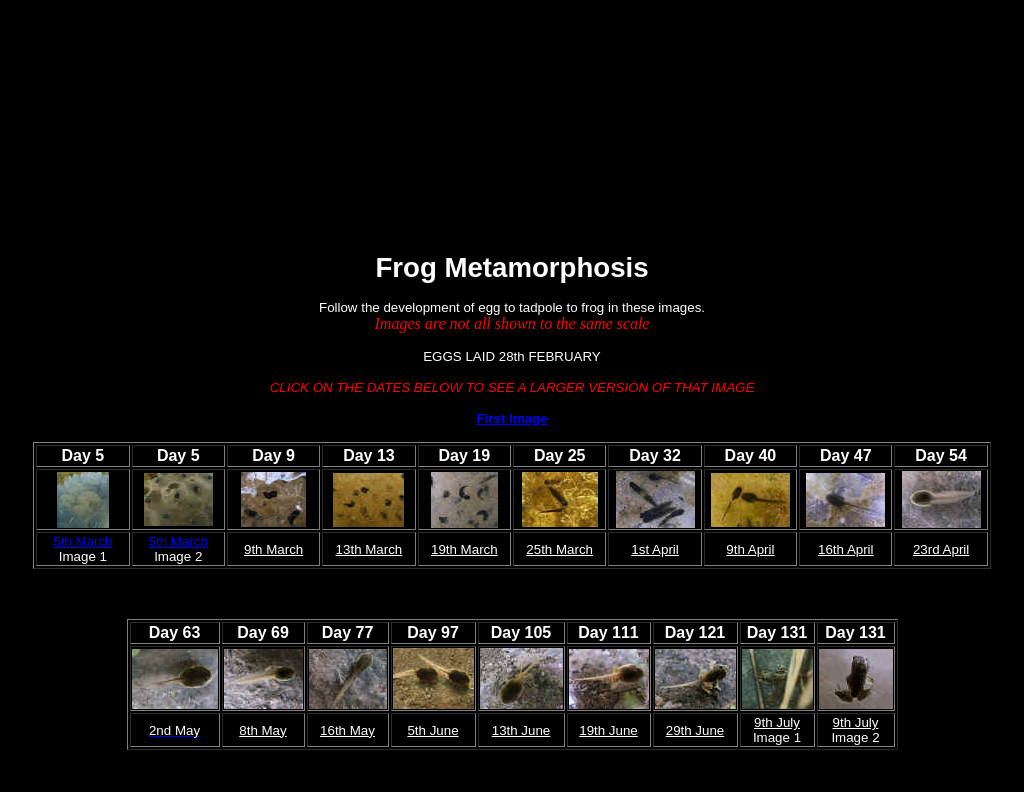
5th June (432, 730)
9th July (777, 722)
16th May (347, 730)
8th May (262, 730)
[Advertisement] (372, 139)
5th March (82, 541)
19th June (608, 730)
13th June (521, 730)
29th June (695, 730)
